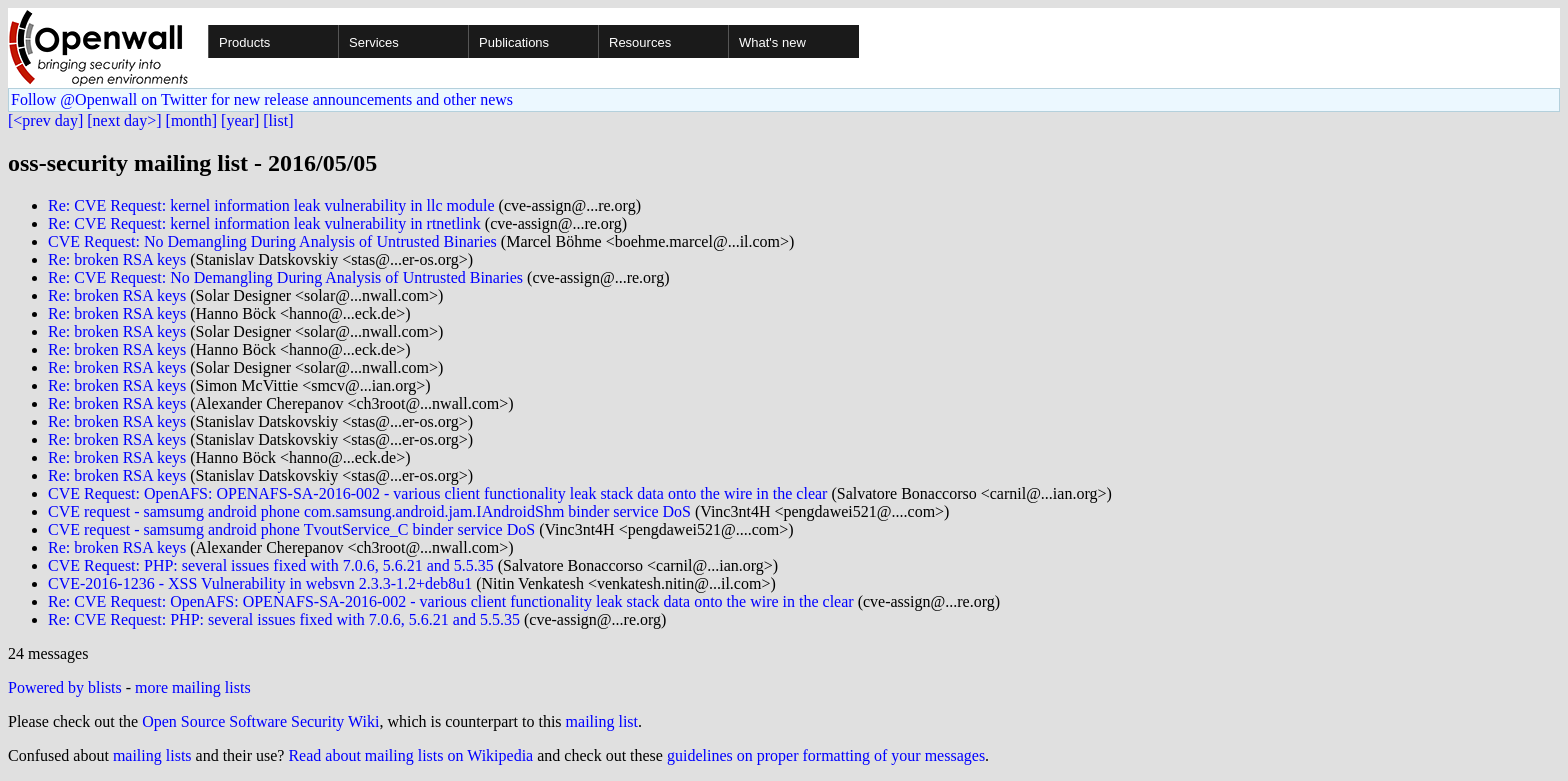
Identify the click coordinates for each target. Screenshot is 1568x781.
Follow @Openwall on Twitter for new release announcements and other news (262, 99)
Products (244, 42)
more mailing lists (193, 687)
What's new (772, 42)
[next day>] (124, 120)
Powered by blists (65, 687)
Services (374, 42)
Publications (514, 42)
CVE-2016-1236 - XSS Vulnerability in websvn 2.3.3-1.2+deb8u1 (260, 583)
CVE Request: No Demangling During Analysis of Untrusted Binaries (272, 241)
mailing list (602, 721)
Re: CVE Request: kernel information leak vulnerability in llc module (271, 205)
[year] (240, 120)
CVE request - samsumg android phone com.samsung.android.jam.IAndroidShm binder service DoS (369, 511)
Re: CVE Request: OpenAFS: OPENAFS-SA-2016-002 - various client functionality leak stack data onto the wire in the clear (451, 601)
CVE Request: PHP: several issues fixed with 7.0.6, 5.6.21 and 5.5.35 (271, 565)
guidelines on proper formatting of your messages (826, 755)
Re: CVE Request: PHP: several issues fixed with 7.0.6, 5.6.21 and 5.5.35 (284, 619)
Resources (640, 42)
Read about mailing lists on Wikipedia (410, 755)
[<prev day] (45, 120)
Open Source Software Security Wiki (260, 721)
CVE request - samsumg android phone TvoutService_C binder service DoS (291, 529)
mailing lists (152, 755)
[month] (192, 120)
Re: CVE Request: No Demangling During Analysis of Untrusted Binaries (285, 277)
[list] (278, 120)
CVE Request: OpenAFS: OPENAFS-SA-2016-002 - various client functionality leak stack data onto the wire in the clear (437, 493)
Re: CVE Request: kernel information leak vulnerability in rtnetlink (264, 223)
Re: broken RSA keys (117, 259)
